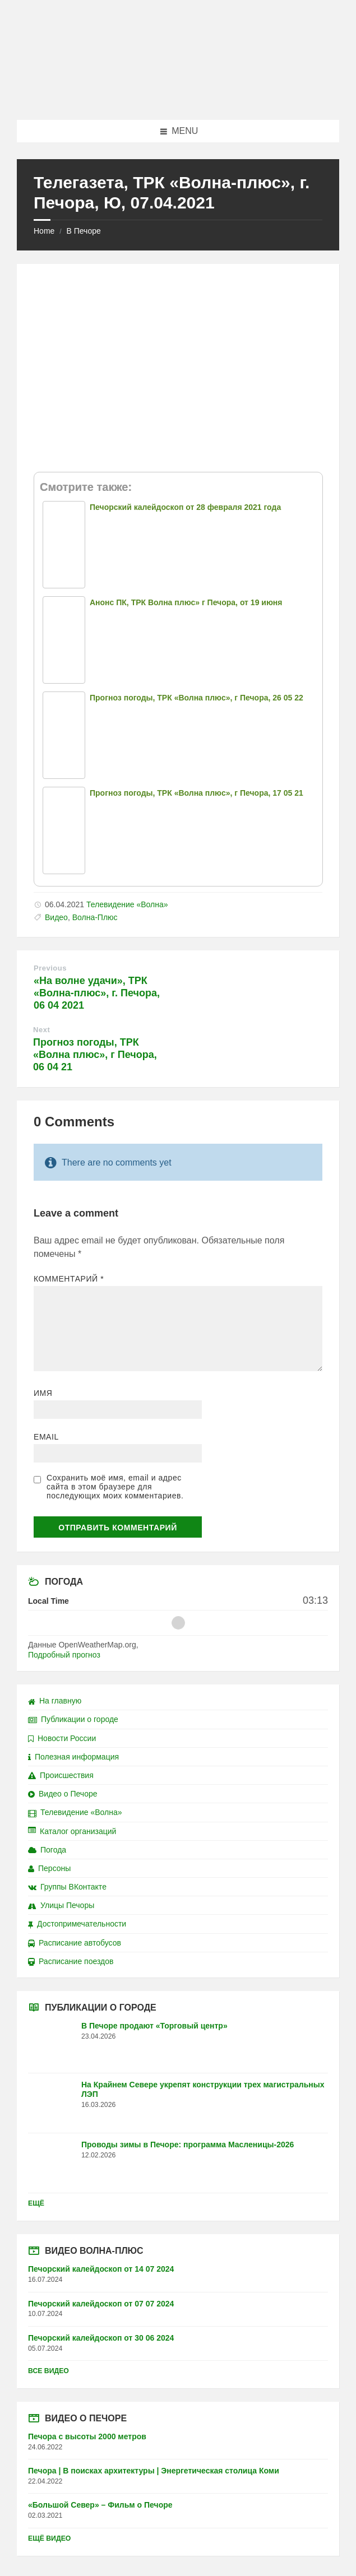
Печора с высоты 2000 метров (87, 2436)
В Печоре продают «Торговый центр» (154, 2025)
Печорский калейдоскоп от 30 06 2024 (101, 2337)
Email (46, 1436)
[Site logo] (178, 98)
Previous (50, 968)
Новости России (62, 1738)
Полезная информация (73, 1756)
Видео (56, 917)
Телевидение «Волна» (127, 904)
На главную (54, 1700)
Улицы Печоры (61, 1905)
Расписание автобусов (74, 1942)
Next (41, 1029)
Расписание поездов (70, 1961)
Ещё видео (49, 2538)
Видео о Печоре (63, 1793)
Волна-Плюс (95, 917)
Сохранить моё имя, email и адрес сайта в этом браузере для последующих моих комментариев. (115, 1486)
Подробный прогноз (64, 1654)
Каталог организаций (72, 1831)
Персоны (49, 1868)
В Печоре (83, 230)
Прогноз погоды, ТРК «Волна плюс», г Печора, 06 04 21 (95, 1055)
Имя (43, 1393)
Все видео (48, 2371)
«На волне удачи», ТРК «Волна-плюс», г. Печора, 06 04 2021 (97, 993)
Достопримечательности (77, 1923)
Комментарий (69, 1278)
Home (44, 230)
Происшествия (61, 1775)
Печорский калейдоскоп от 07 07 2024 (101, 2303)
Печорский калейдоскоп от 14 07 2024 (101, 2268)
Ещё (36, 2203)
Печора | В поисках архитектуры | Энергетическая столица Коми (153, 2470)
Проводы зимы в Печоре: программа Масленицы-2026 (187, 2144)
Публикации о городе (73, 1719)
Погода (47, 1849)
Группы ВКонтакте (67, 1886)
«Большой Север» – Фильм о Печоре (100, 2504)
